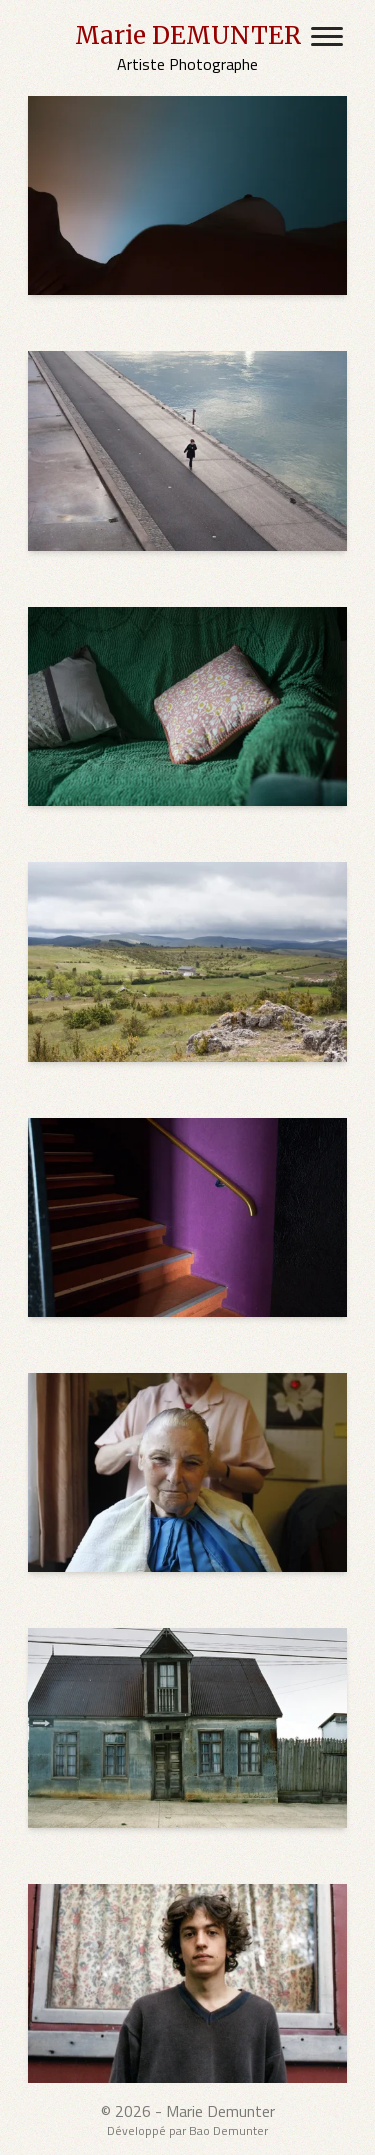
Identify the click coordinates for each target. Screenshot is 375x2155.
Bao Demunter (228, 2130)
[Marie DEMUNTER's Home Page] (188, 48)
